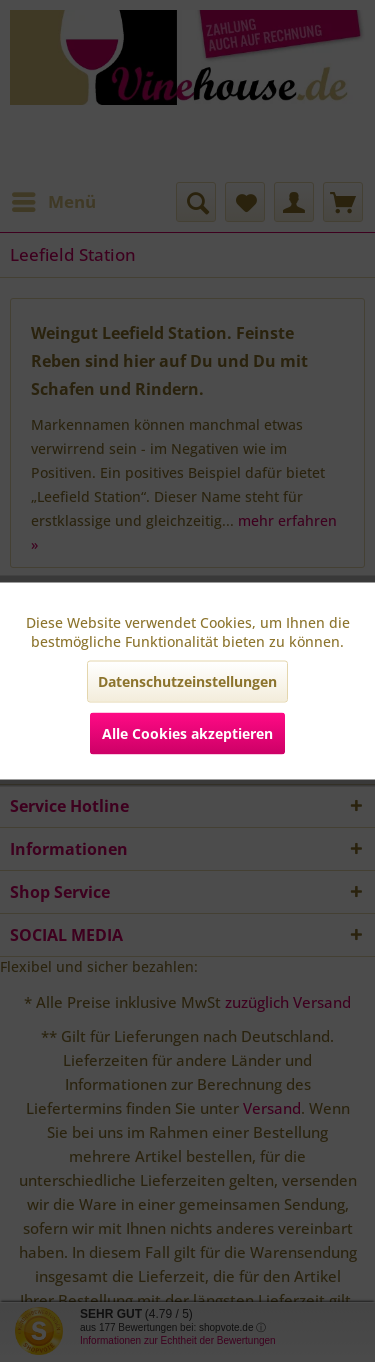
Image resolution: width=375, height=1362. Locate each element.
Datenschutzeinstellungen (187, 681)
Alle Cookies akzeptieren (187, 733)
